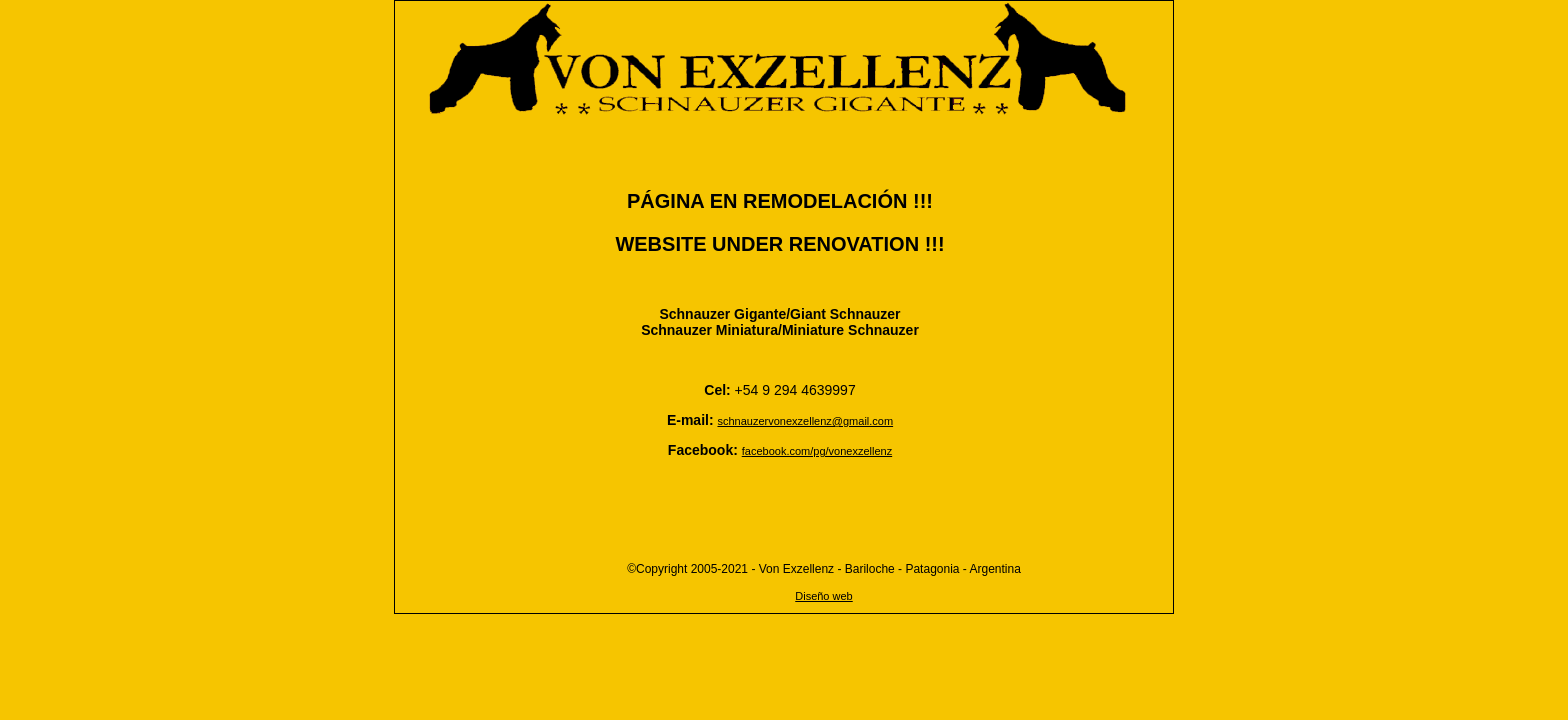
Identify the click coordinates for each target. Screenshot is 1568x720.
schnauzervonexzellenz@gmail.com (805, 421)
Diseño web (823, 596)
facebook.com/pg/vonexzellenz (817, 451)
